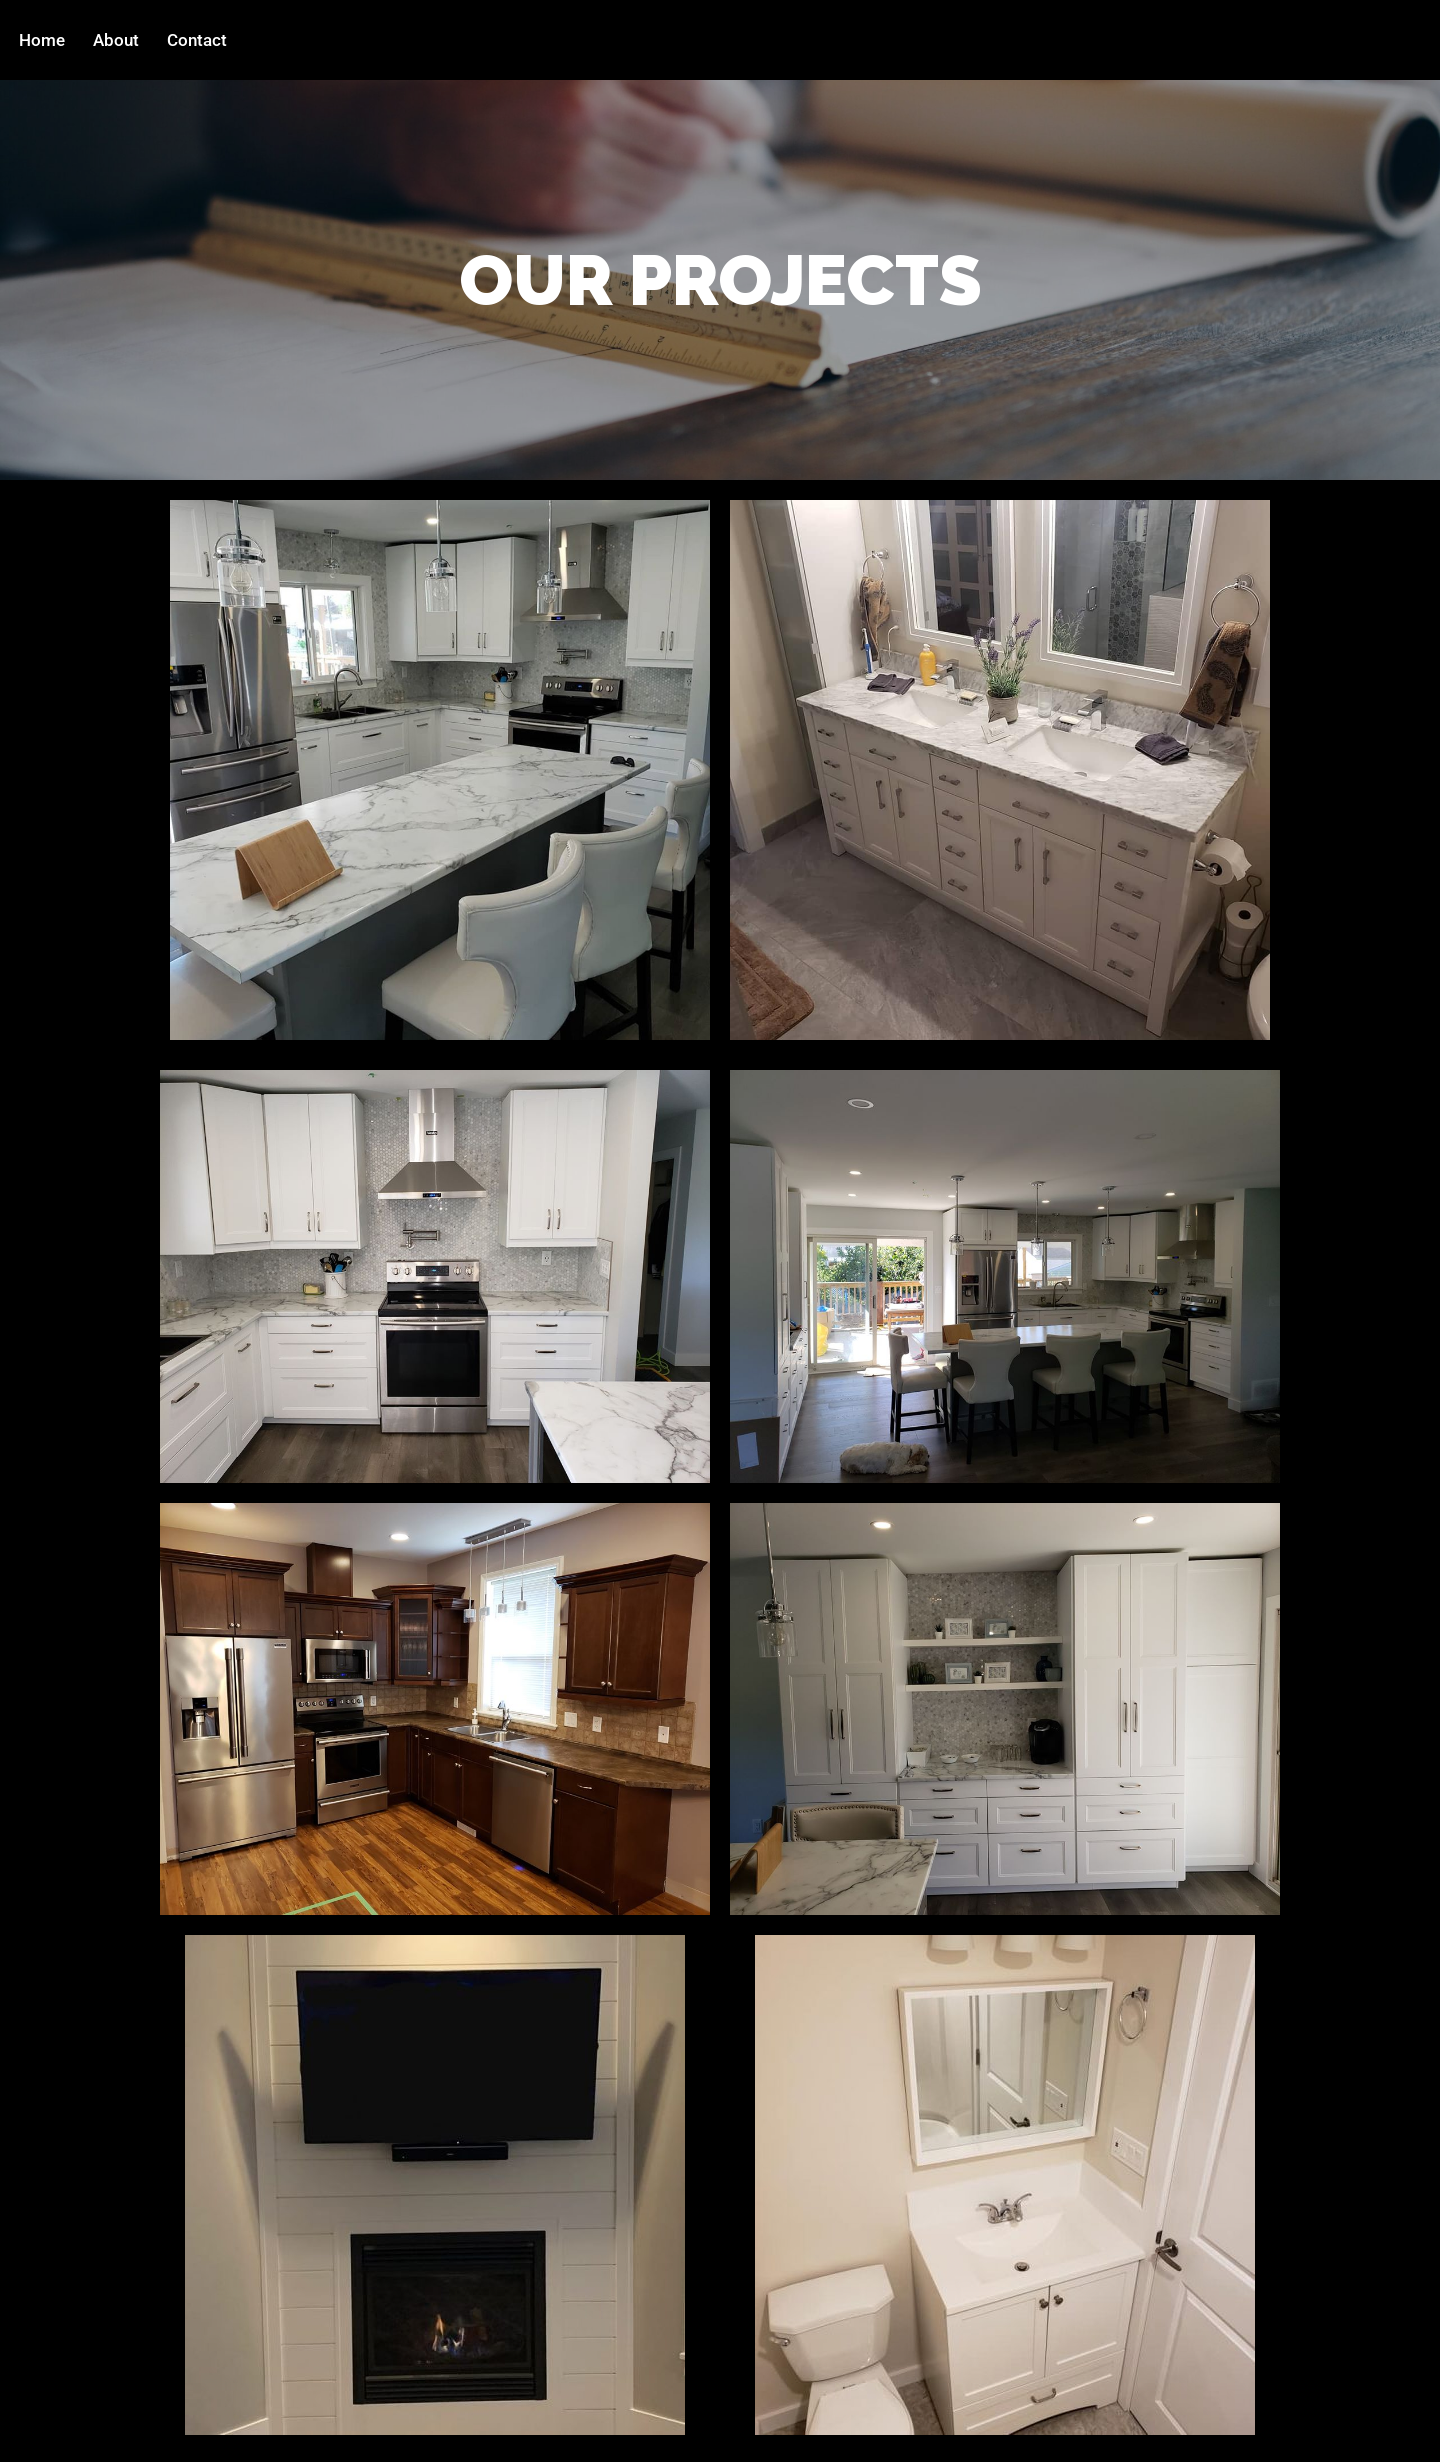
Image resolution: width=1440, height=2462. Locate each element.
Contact (197, 40)
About (116, 40)
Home (42, 40)
